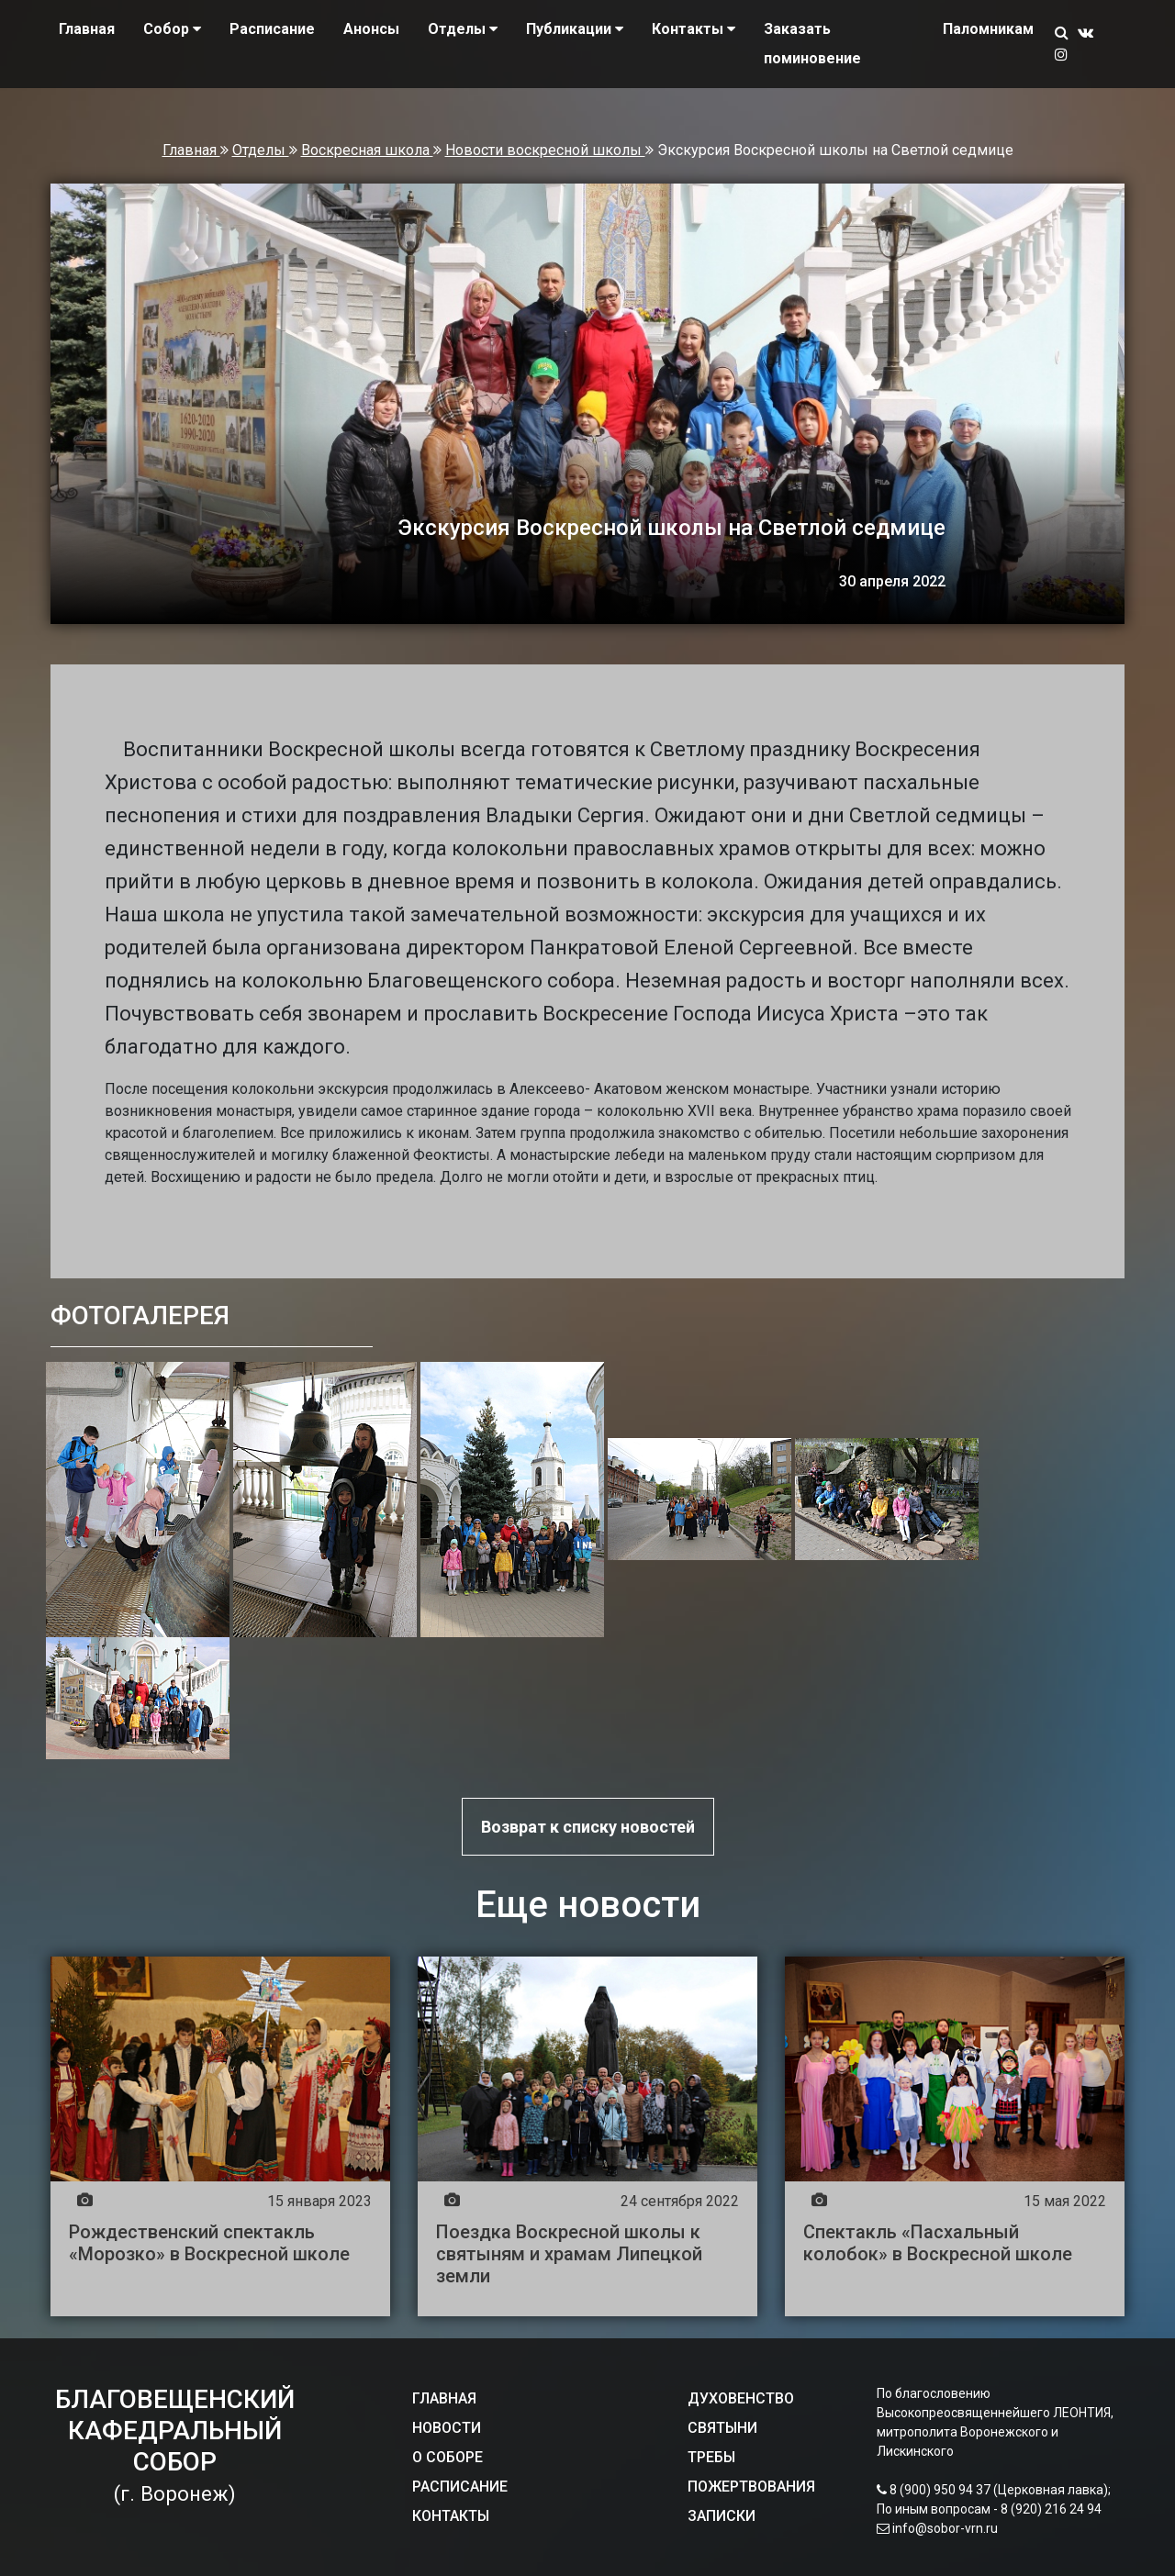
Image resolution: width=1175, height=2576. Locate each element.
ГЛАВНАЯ (444, 2398)
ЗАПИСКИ (721, 2516)
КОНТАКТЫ (450, 2516)
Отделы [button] (463, 29)
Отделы (260, 150)
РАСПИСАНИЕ (460, 2486)
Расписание (272, 29)
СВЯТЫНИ (722, 2428)
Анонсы (371, 29)
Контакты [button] (693, 29)
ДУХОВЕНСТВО (741, 2398)
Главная (87, 29)
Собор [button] (172, 29)
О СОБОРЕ (447, 2457)
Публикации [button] (574, 29)
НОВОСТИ (446, 2428)
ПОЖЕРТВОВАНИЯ (751, 2486)
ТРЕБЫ (711, 2457)
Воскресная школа (367, 150)
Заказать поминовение (812, 43)
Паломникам (988, 29)
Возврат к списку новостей (588, 1826)
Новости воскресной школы (545, 150)
